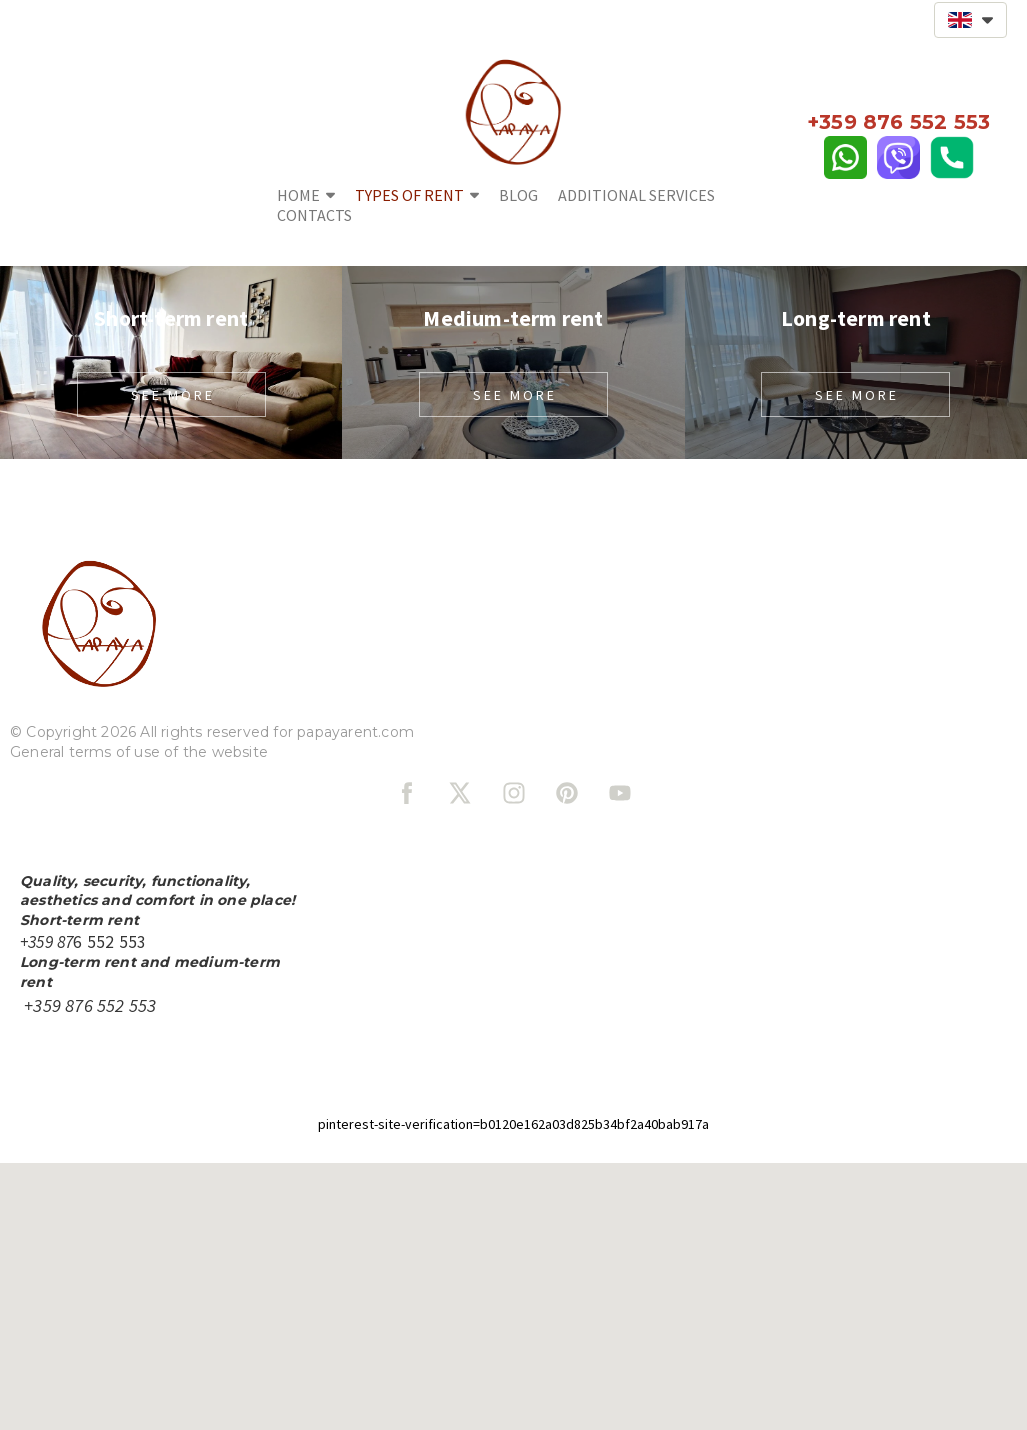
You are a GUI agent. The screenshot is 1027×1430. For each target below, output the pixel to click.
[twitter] (460, 793)
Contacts (314, 215)
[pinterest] (567, 793)
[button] (970, 20)
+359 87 (848, 122)
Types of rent (417, 195)
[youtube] (620, 793)
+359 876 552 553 (90, 1005)
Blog (518, 195)
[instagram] (514, 793)
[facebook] (407, 793)
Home (306, 195)
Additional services (636, 195)
